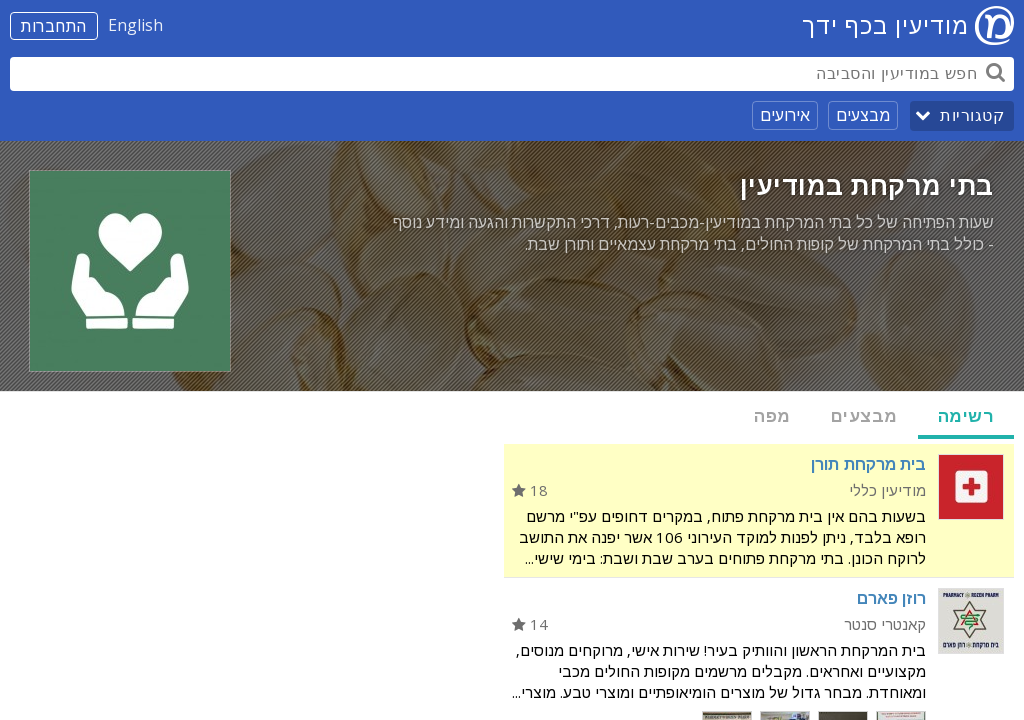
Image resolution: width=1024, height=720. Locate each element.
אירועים (785, 115)
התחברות (54, 26)
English (135, 25)
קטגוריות (972, 115)
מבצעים (863, 115)
